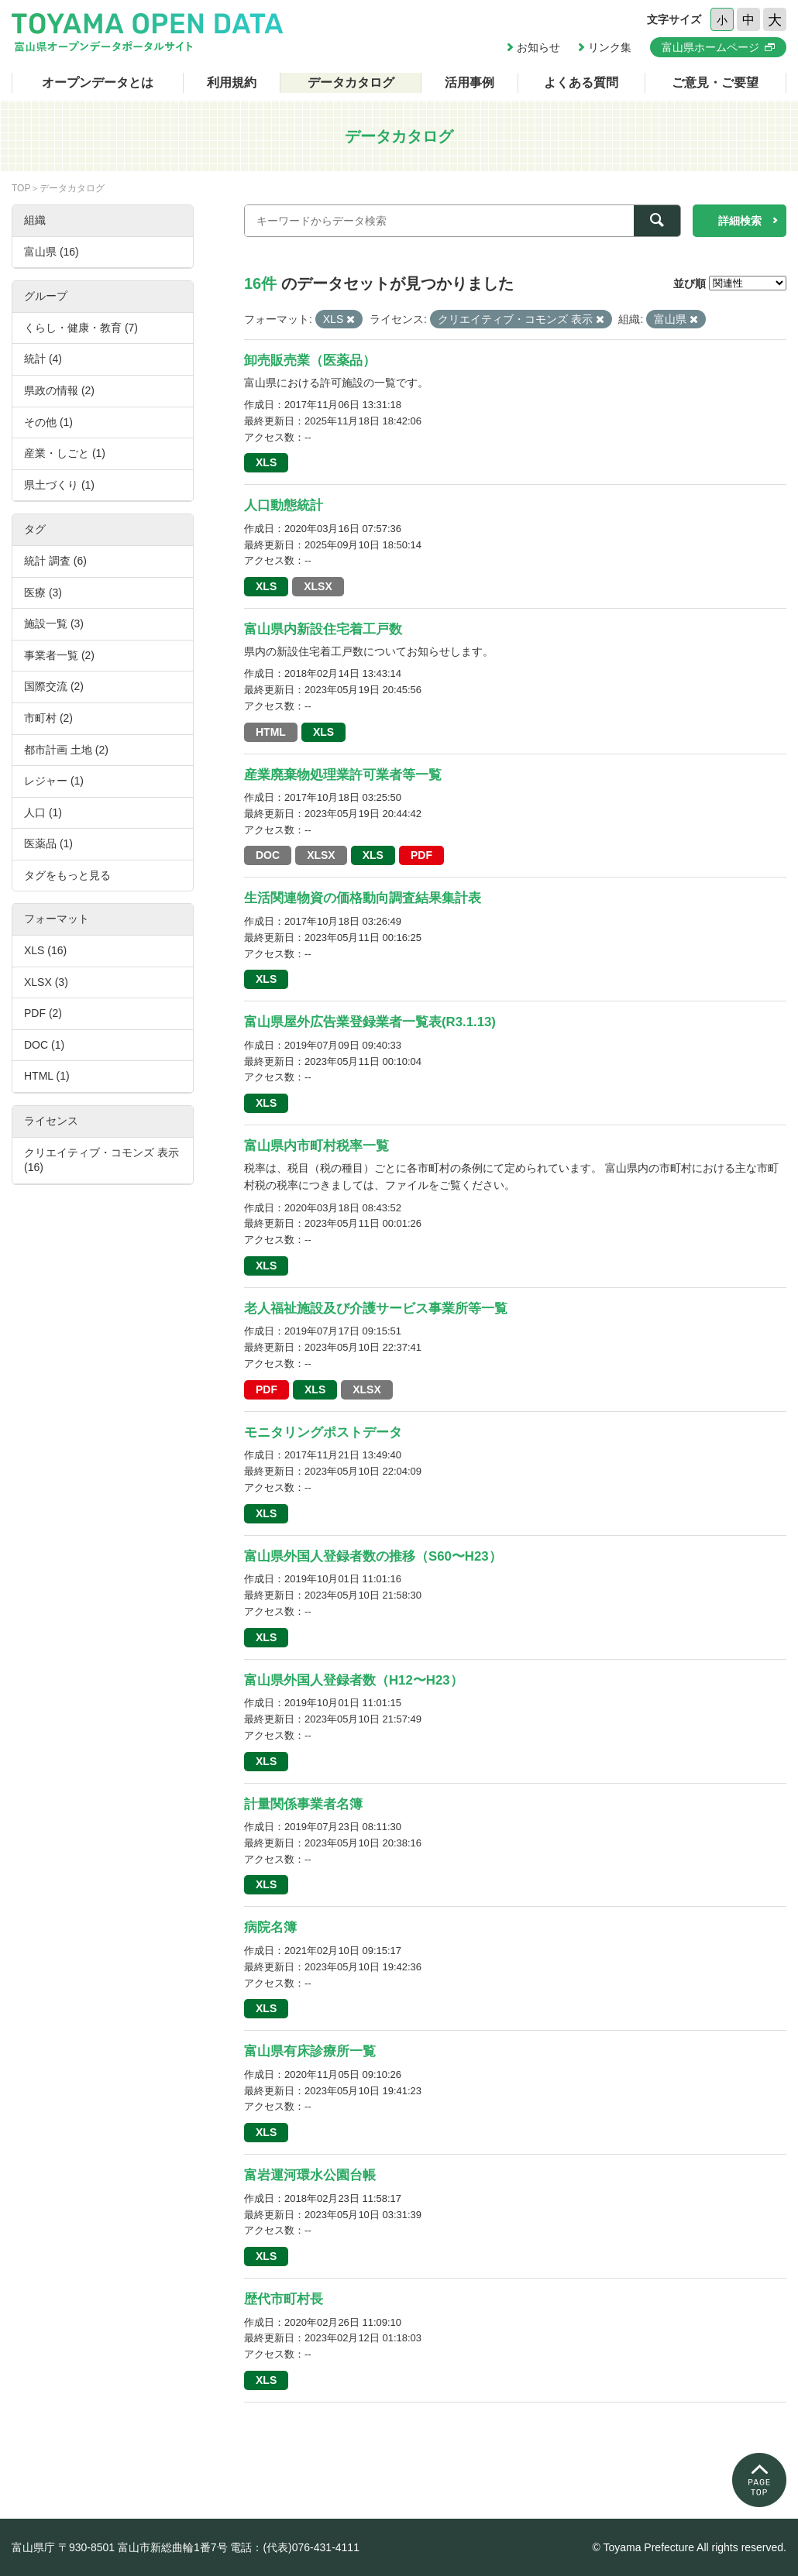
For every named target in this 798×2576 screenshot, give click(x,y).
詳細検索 (740, 221)
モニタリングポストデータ (323, 1432)
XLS (266, 462)
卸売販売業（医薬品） (310, 360)
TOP (21, 188)
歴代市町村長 (283, 2299)
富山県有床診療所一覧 (310, 2051)
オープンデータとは (97, 82)
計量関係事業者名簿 (303, 1804)
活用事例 (469, 82)
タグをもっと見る (67, 875)
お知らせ (538, 47)
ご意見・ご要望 (715, 82)
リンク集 (609, 47)
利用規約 (231, 82)
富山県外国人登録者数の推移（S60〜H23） (373, 1556)
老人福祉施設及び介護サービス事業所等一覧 (375, 1308)
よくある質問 (581, 82)
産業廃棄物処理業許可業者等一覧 (343, 775)
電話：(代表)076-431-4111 (294, 2547)
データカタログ (351, 82)
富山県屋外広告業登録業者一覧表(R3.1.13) (370, 1022)
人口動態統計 (283, 505)
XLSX (318, 586)
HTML (271, 732)
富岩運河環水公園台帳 (310, 2175)
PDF (421, 855)
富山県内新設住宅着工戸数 (323, 629)
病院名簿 (270, 1927)
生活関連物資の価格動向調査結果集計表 (362, 898)
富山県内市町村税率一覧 (316, 1146)
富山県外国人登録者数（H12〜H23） (353, 1680)
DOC (268, 855)
